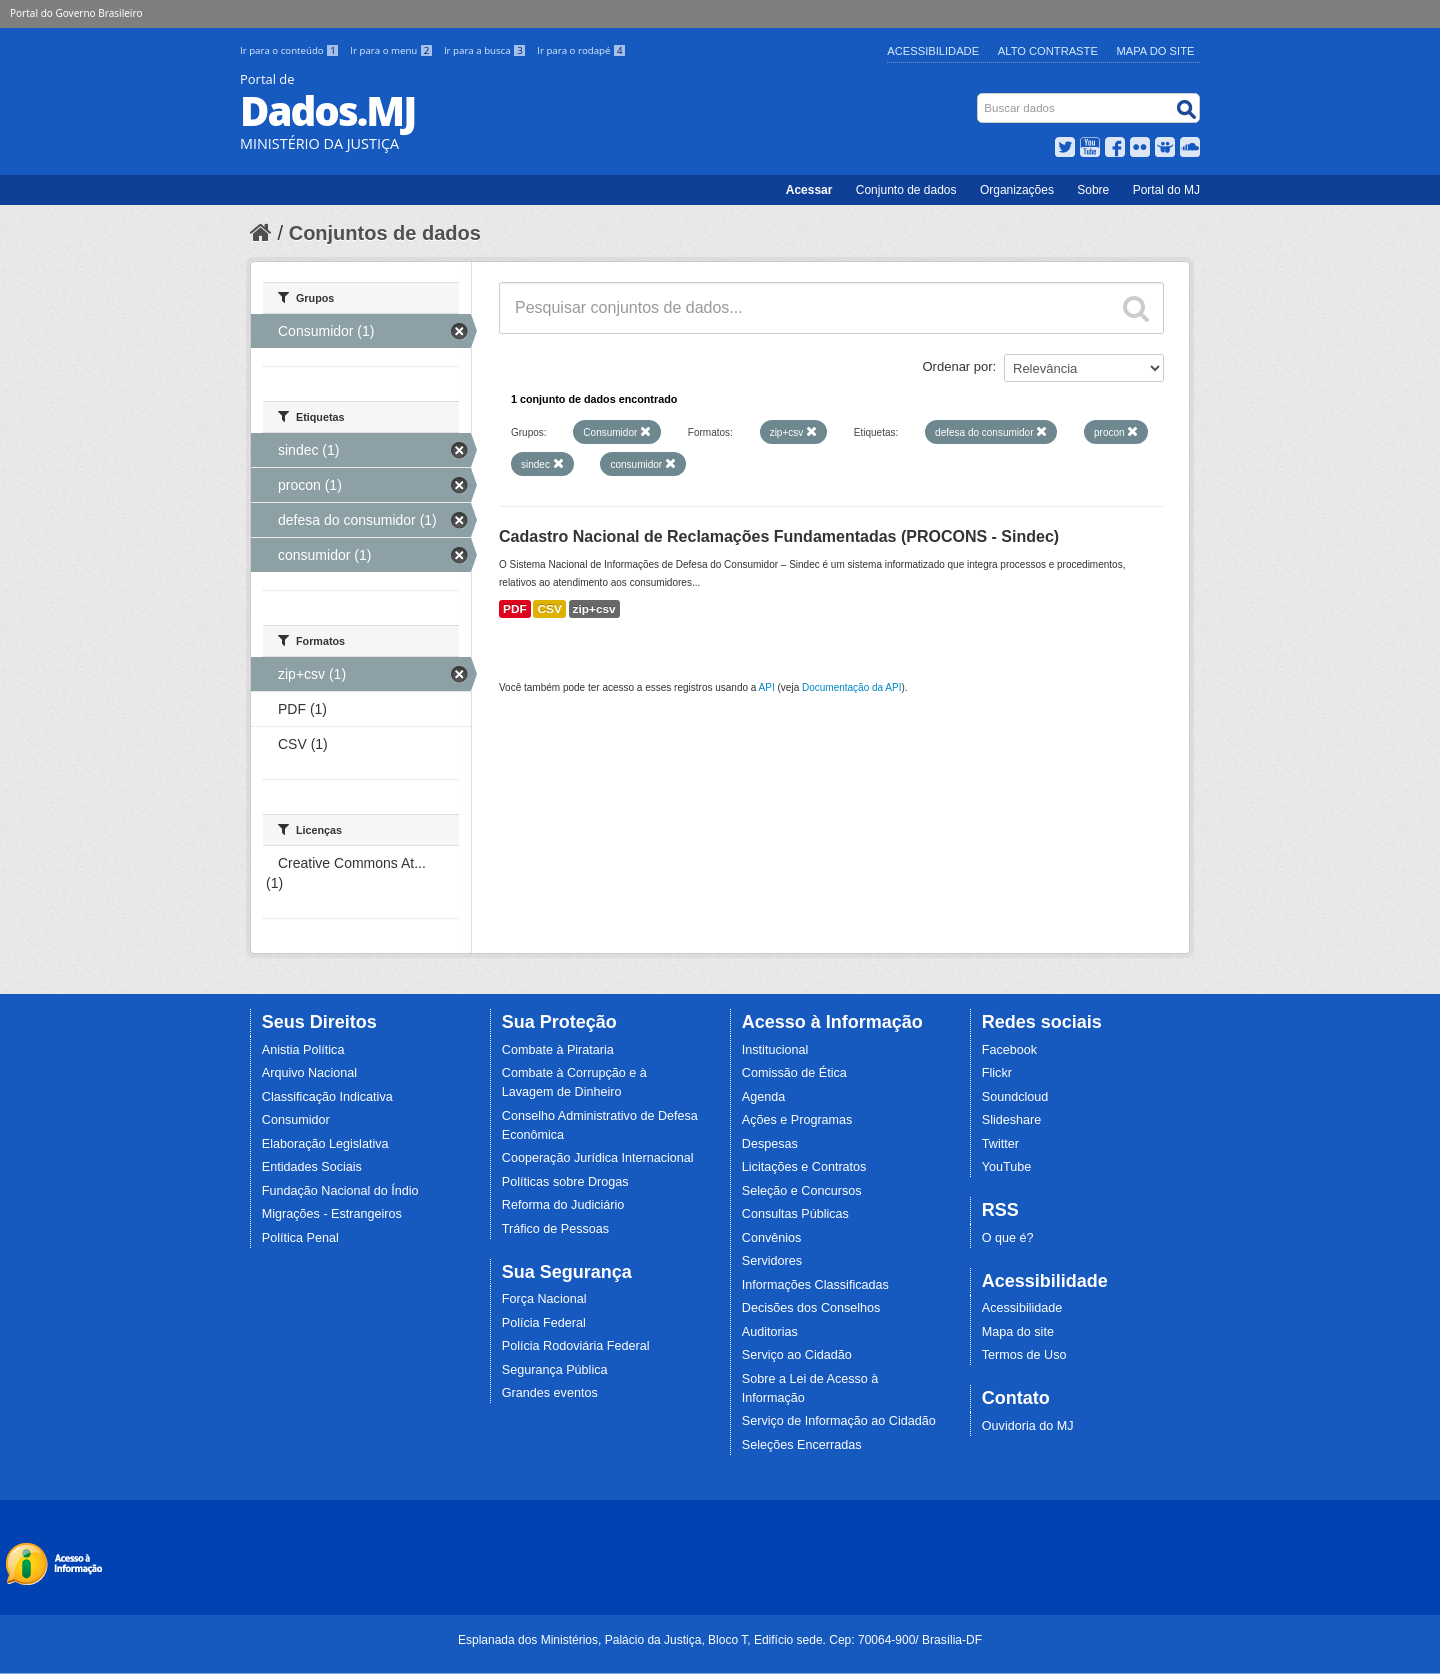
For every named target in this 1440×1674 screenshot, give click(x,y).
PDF (515, 609)
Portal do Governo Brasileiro (76, 13)
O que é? (1008, 1238)
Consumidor (296, 1120)
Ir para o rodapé (581, 50)
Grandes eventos (550, 1393)
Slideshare (1012, 1120)
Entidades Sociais (312, 1167)
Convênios (772, 1238)
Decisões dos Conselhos (811, 1308)
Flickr (997, 1073)
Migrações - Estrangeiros (332, 1214)
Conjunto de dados (906, 190)
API (767, 687)
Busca (979, 97)
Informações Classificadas (815, 1285)
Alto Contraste (1048, 51)
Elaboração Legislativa (325, 1144)
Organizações (1017, 190)
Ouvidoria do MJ (1028, 1426)
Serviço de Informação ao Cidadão (839, 1421)
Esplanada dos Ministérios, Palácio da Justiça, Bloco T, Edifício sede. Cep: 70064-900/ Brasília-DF (720, 1640)
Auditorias (770, 1332)
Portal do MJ (1166, 190)
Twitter (1000, 1144)
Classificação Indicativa (327, 1097)
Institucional (775, 1050)
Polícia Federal (544, 1323)
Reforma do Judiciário (563, 1205)
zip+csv (594, 609)
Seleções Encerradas (802, 1445)
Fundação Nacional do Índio (340, 1191)
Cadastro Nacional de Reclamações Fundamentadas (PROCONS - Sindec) (779, 536)
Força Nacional (544, 1299)
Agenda (763, 1097)
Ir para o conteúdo (291, 50)
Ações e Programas (797, 1120)
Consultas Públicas (795, 1214)
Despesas (770, 1144)
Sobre (1093, 190)
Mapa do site (1018, 1332)
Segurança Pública (555, 1370)
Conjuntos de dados (385, 233)
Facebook (1009, 1050)
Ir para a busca (486, 50)
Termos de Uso (1024, 1355)
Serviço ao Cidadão (797, 1355)
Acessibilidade (933, 51)
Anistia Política (303, 1050)
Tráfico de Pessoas (555, 1229)
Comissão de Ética (794, 1073)
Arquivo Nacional (309, 1073)
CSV (549, 609)
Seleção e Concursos (802, 1191)
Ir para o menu (393, 50)
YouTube (1007, 1167)
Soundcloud (1015, 1097)
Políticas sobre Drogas (565, 1182)
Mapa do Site (1156, 51)
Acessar (809, 190)
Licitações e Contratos (804, 1167)
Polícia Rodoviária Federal (576, 1346)
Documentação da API (852, 687)
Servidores (772, 1261)
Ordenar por (958, 366)
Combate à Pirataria (558, 1050)
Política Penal (300, 1238)
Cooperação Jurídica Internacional (598, 1158)
